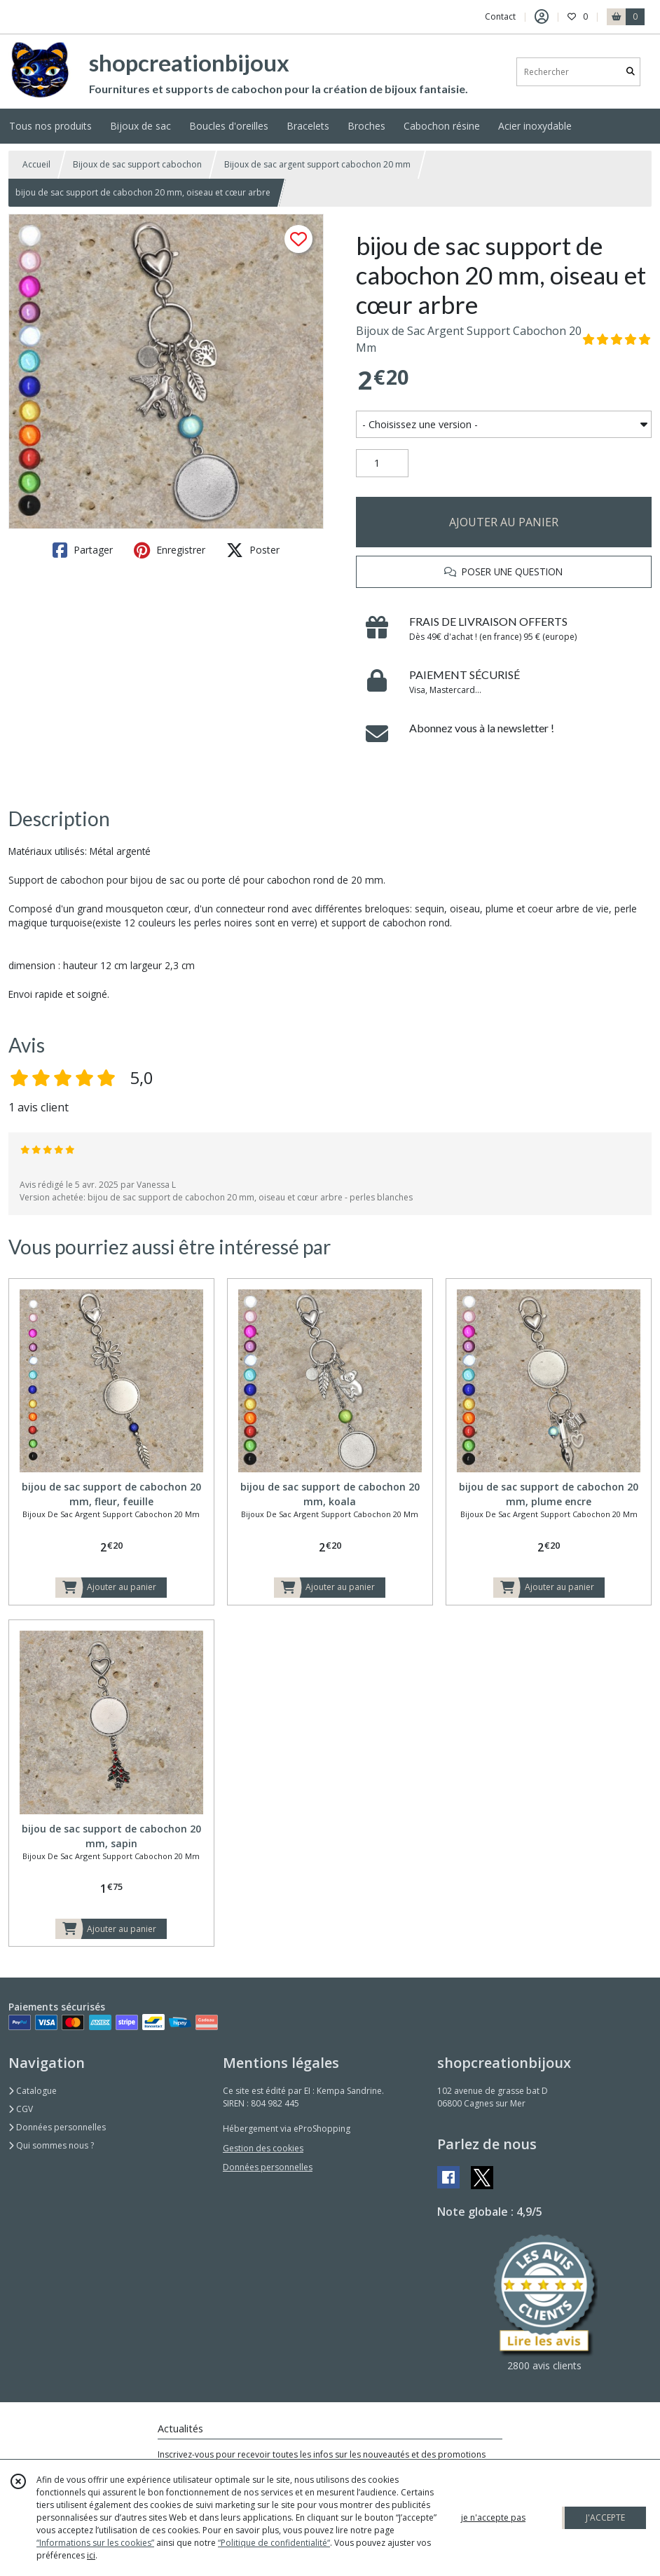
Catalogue (32, 2091)
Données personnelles (57, 2127)
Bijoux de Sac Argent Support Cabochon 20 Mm (469, 339)
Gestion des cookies (263, 2148)
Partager (83, 550)
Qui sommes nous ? (51, 2145)
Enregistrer (169, 550)
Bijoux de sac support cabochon (137, 164)
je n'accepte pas (493, 2517)
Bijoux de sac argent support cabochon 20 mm (317, 164)
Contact (500, 16)
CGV (20, 2109)
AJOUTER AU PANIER (503, 522)
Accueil (36, 164)
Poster (253, 550)
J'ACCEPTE (605, 2517)
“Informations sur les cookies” (95, 2543)
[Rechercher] (630, 71)
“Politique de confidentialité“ (274, 2543)
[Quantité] (382, 463)
